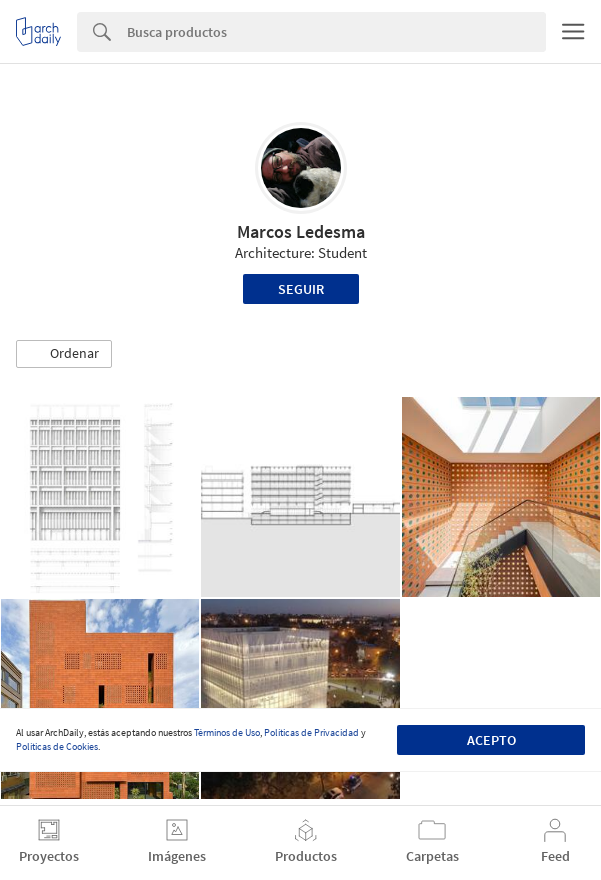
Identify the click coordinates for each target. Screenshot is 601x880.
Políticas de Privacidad (311, 732)
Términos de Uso (227, 732)
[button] (64, 354)
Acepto (491, 740)
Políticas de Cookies (57, 746)
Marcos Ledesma (301, 231)
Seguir (301, 289)
